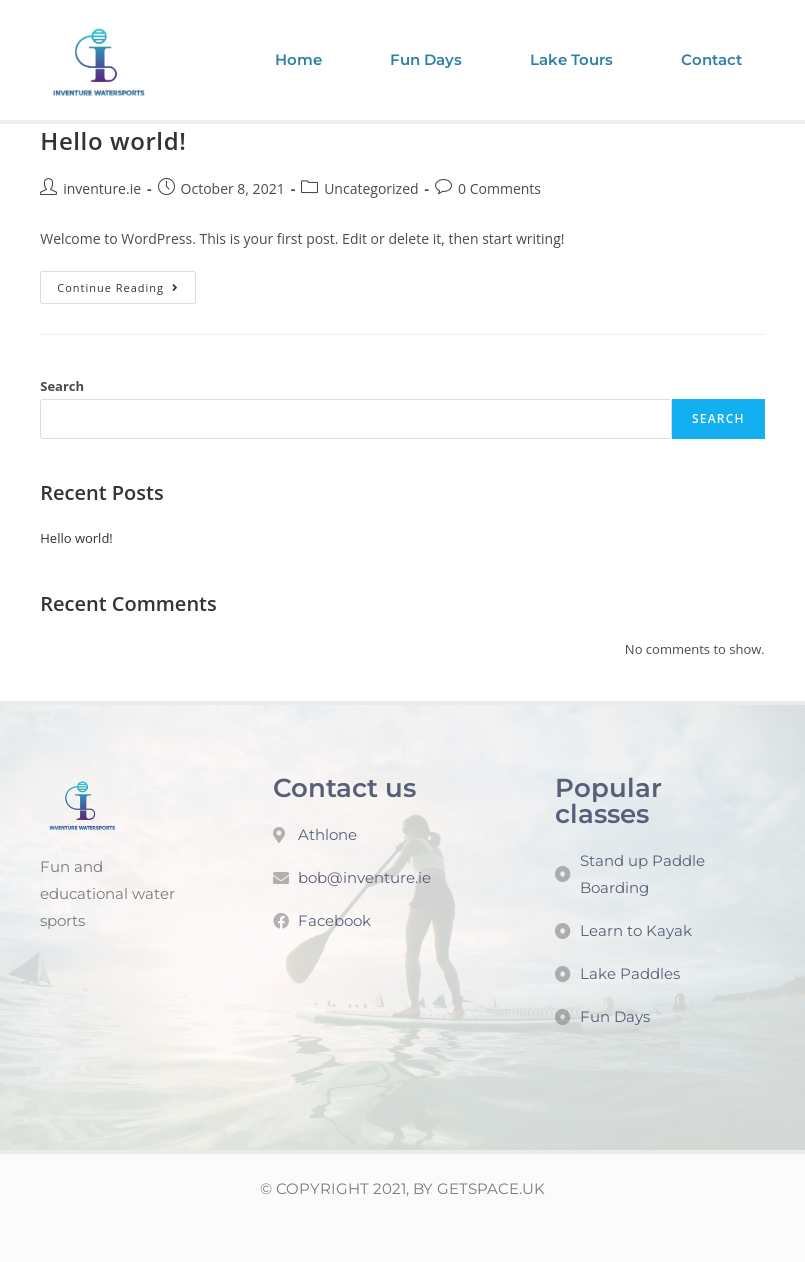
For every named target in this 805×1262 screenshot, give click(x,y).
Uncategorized (371, 188)
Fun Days (426, 59)
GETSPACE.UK (491, 1188)
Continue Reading (126, 283)
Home (298, 59)
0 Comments (499, 188)
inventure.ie (102, 188)
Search (62, 386)
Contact (711, 59)
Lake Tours (571, 59)
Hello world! (113, 140)
